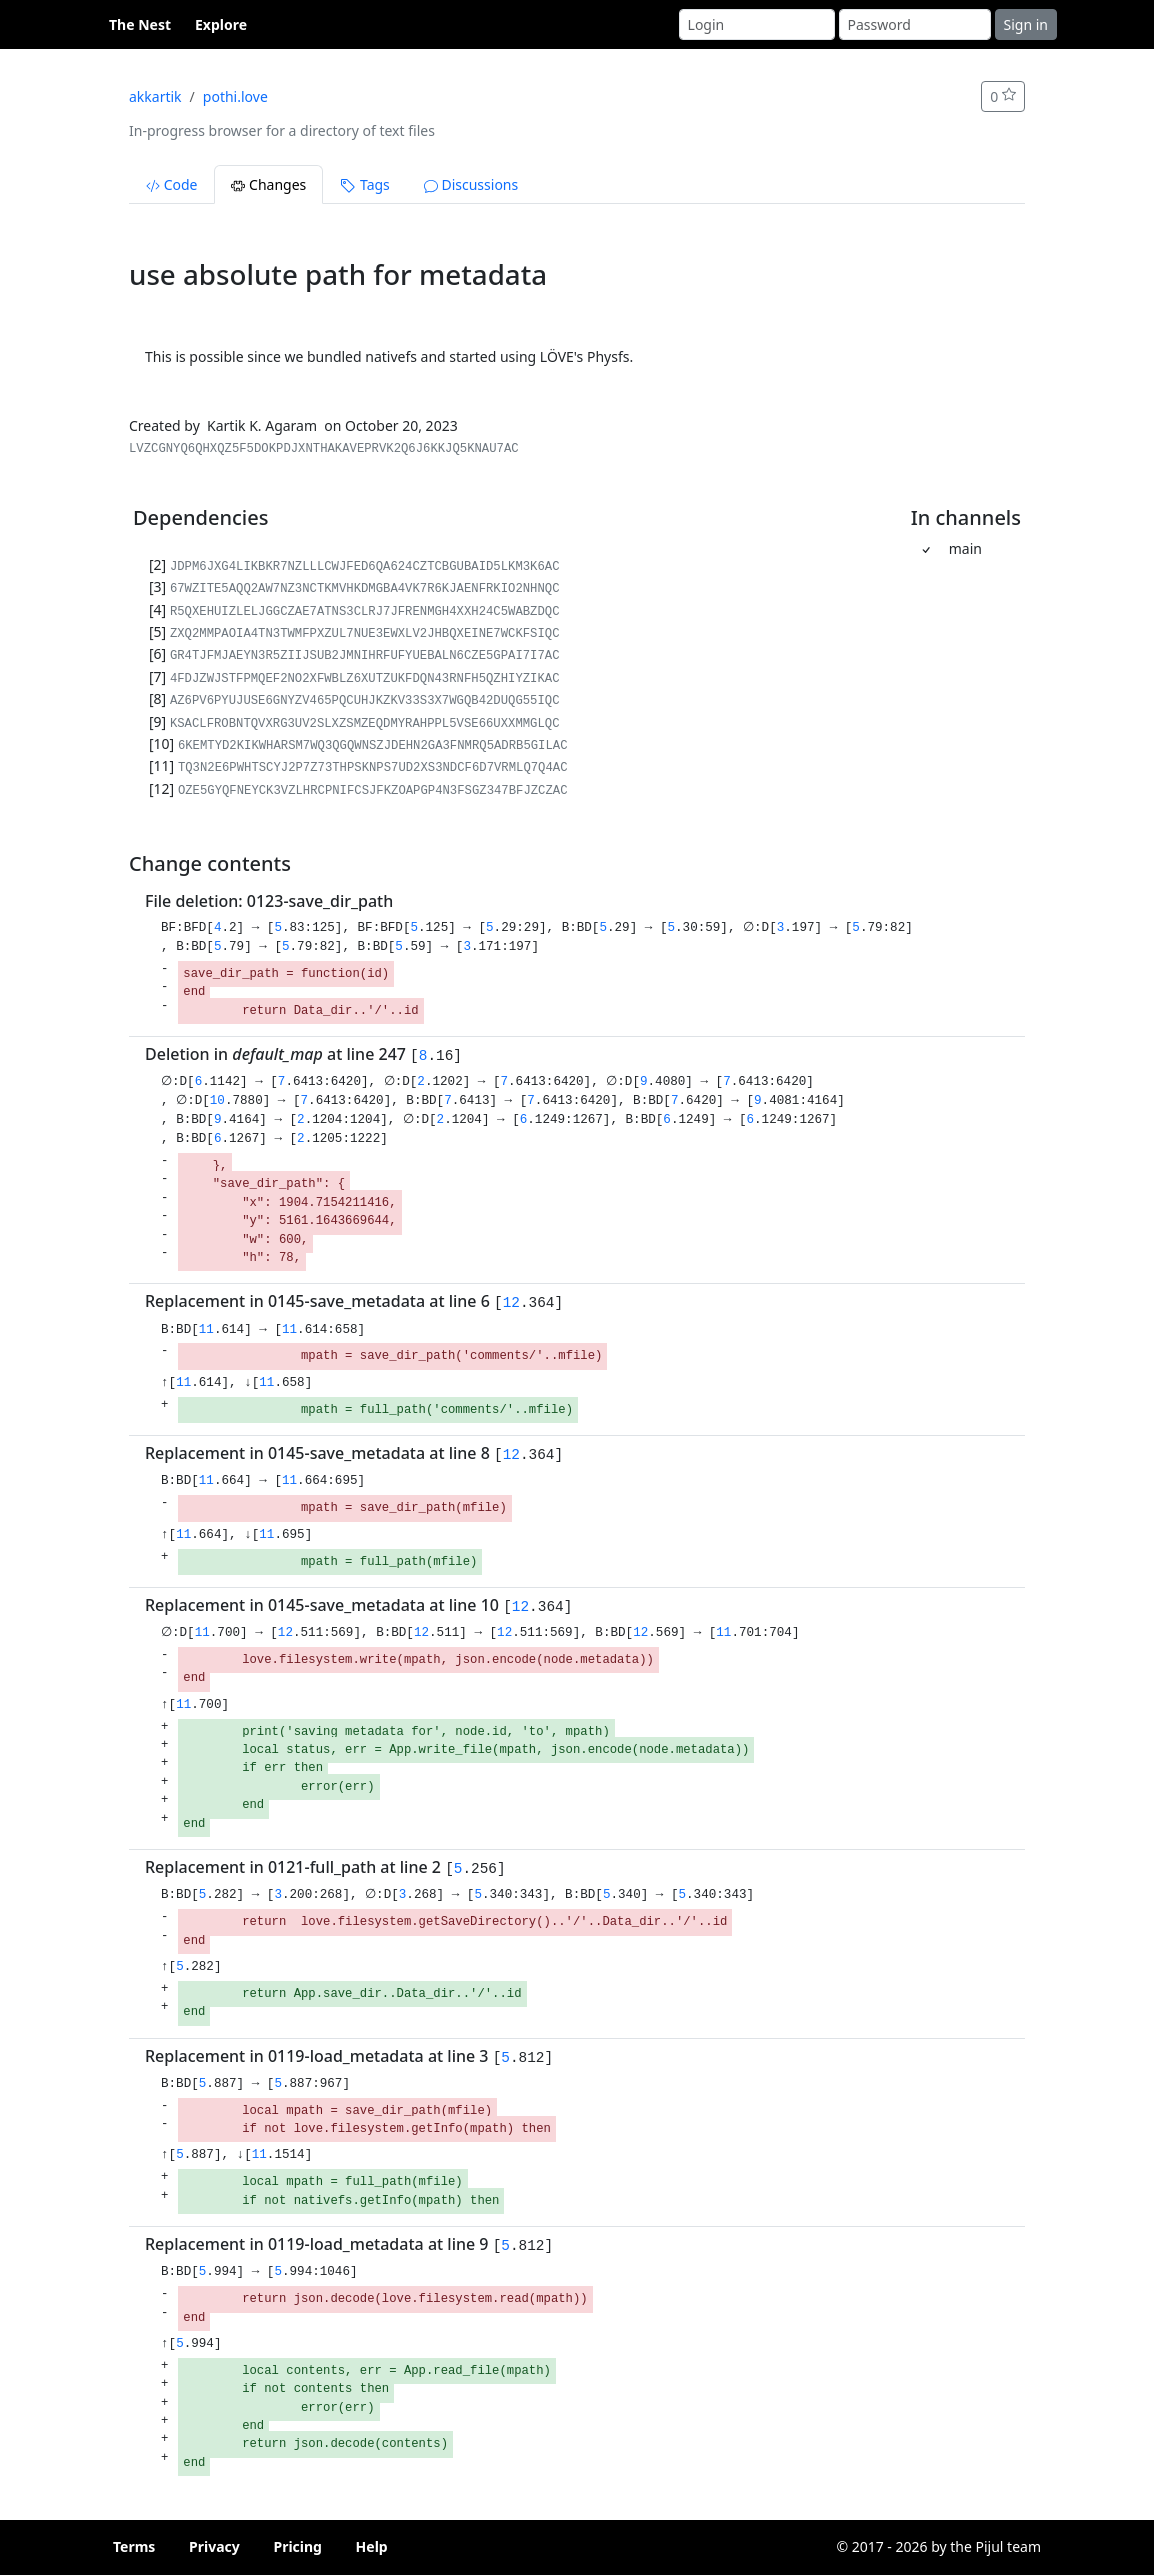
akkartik (155, 96)
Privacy (214, 2546)
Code (171, 184)
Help (372, 2546)
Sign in (1026, 24)
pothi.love (235, 96)
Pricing (297, 2546)
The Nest (140, 24)
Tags (364, 184)
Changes (268, 184)
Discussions (471, 184)
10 (221, 1101)
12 (511, 1303)
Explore (221, 24)
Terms (134, 2546)
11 (206, 1330)
